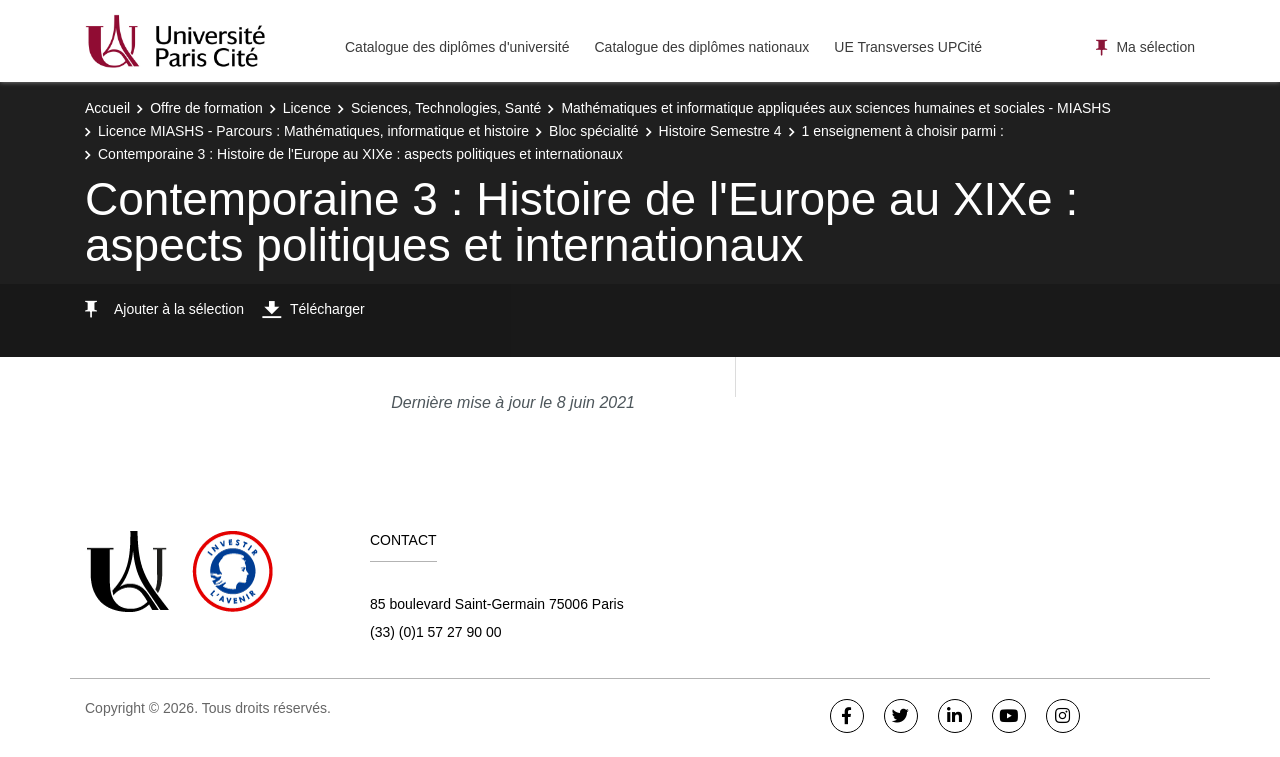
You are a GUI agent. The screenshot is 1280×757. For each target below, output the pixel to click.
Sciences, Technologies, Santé (446, 108)
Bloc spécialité (594, 131)
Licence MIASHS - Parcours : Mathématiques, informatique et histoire (313, 131)
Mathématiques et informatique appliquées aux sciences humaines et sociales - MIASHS (835, 108)
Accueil (107, 108)
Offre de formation (206, 108)
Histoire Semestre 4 (720, 131)
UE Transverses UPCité (908, 47)
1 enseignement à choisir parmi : (903, 131)
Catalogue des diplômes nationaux (701, 47)
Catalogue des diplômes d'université (457, 47)
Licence (307, 108)
